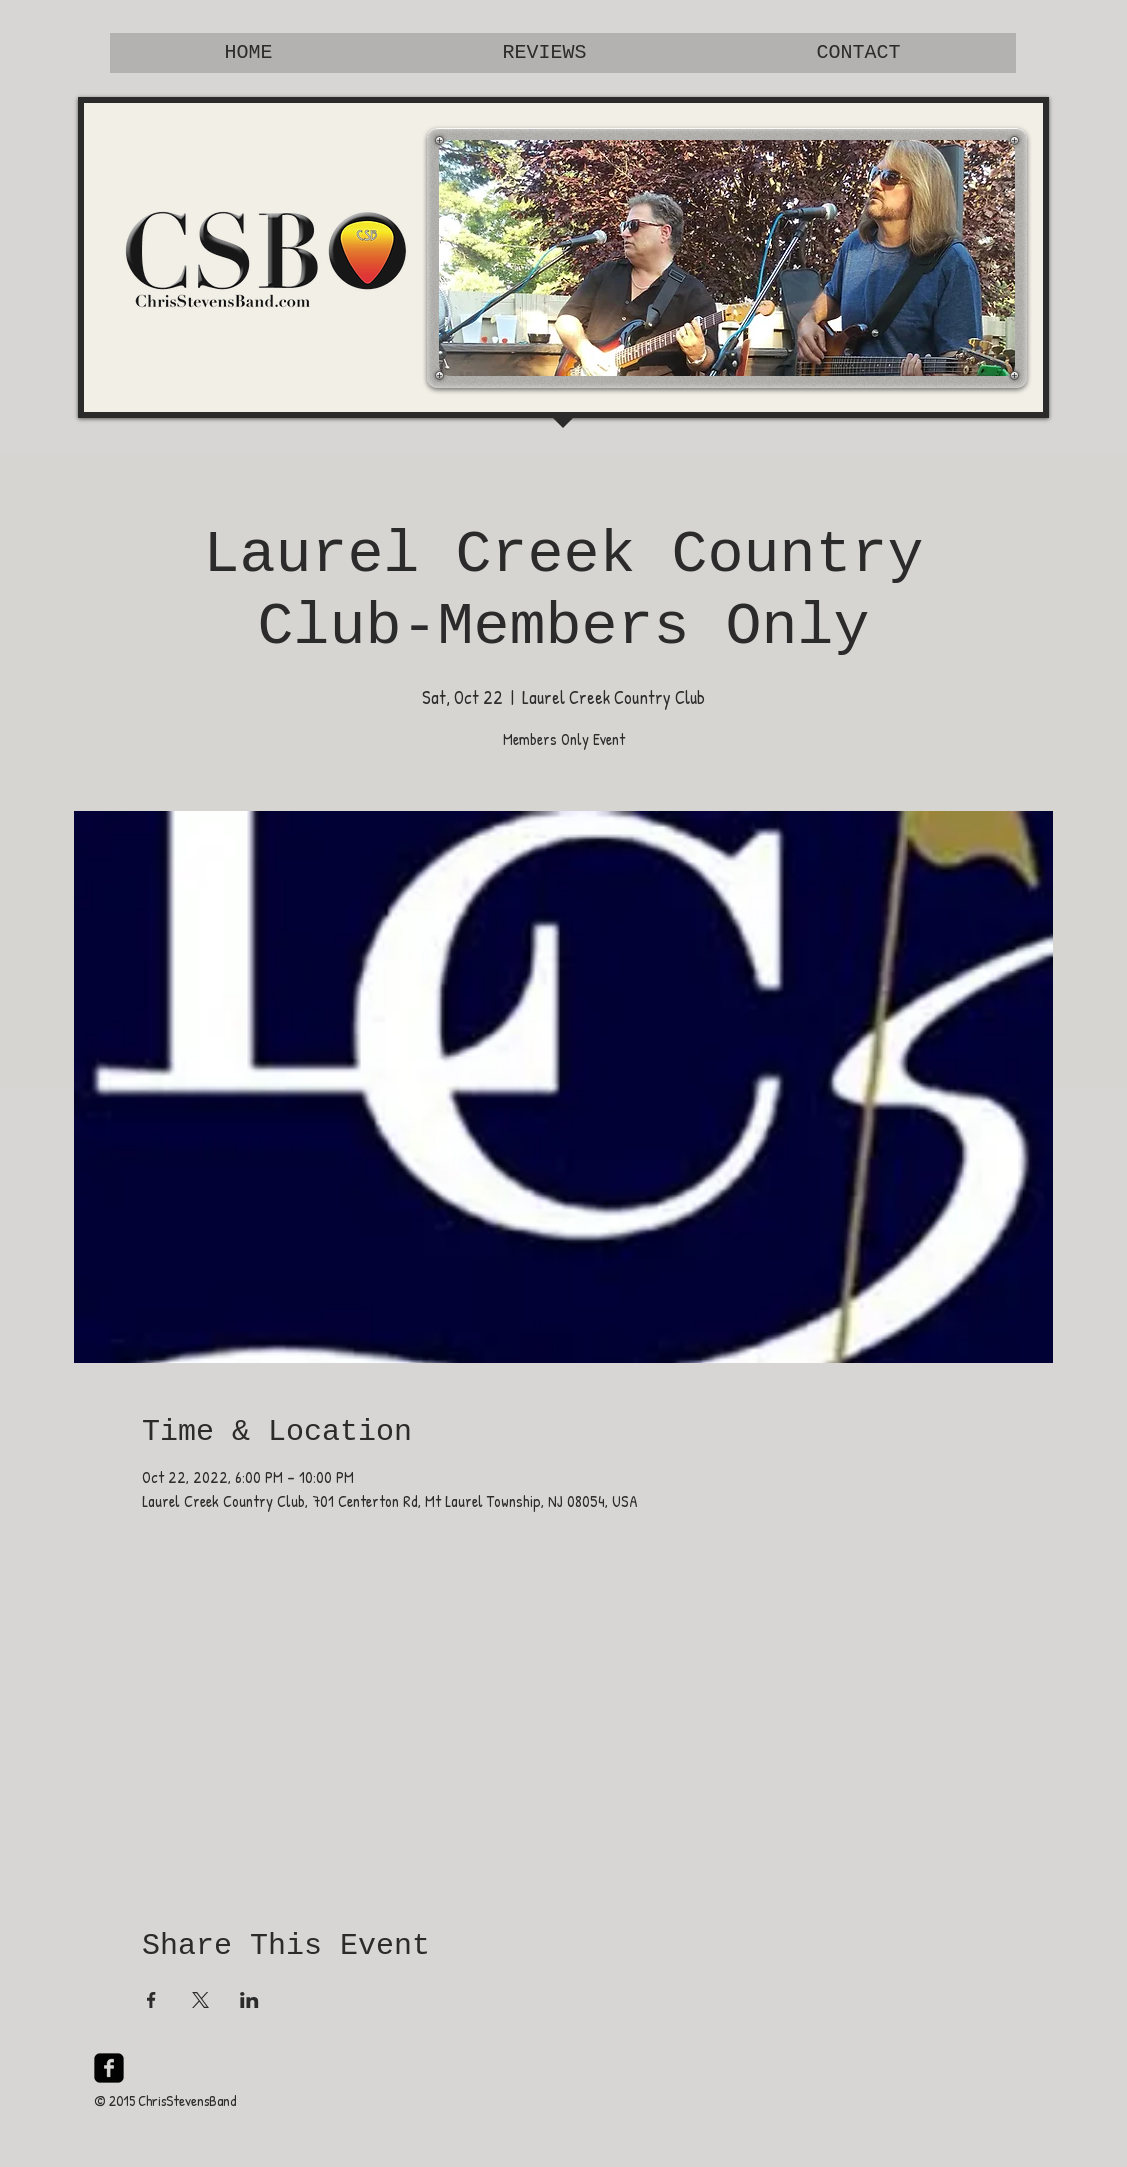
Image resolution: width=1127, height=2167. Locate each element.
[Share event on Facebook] (151, 2000)
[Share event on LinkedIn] (249, 2000)
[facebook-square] (109, 2068)
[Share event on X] (200, 2000)
